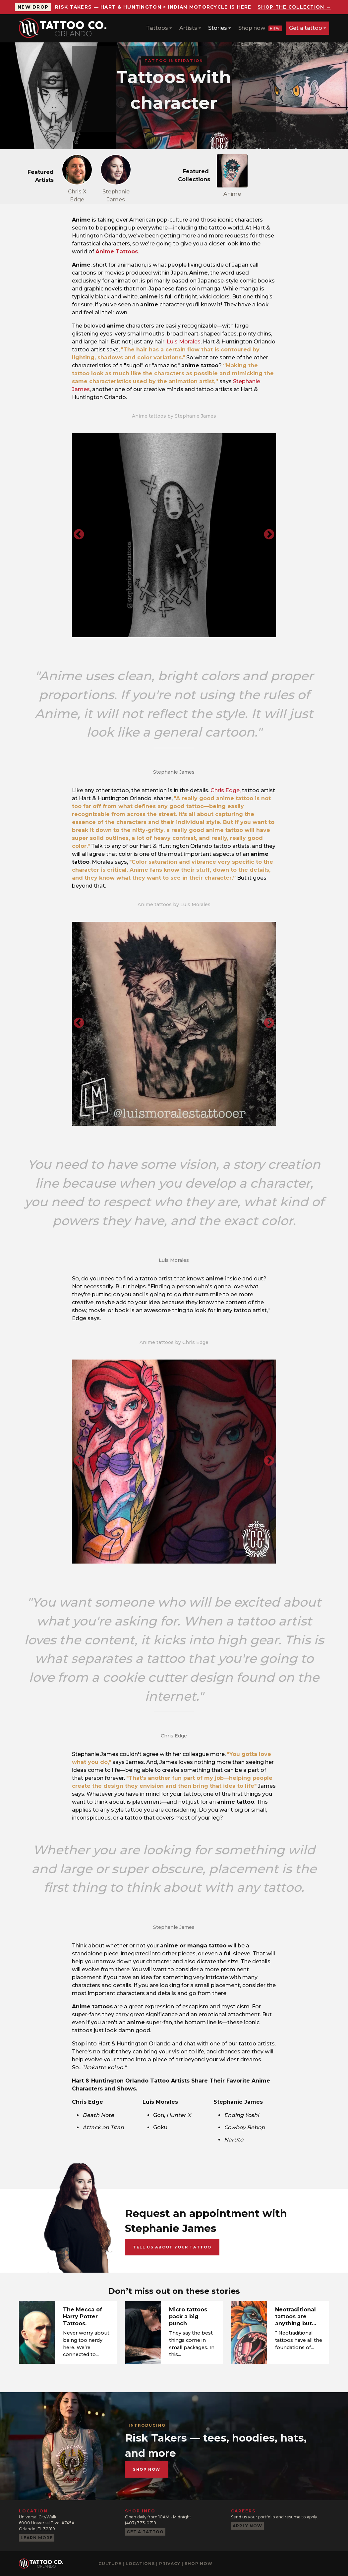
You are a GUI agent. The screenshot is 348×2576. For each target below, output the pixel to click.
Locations (140, 2563)
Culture (109, 2563)
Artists (188, 28)
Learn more (37, 2537)
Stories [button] (217, 28)
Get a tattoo (305, 28)
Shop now (260, 28)
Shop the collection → (294, 7)
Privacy (169, 2563)
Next (269, 535)
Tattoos (157, 28)
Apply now (247, 2525)
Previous (79, 535)
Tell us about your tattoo (172, 2247)
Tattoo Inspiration (174, 60)
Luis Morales (184, 341)
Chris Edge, (225, 790)
